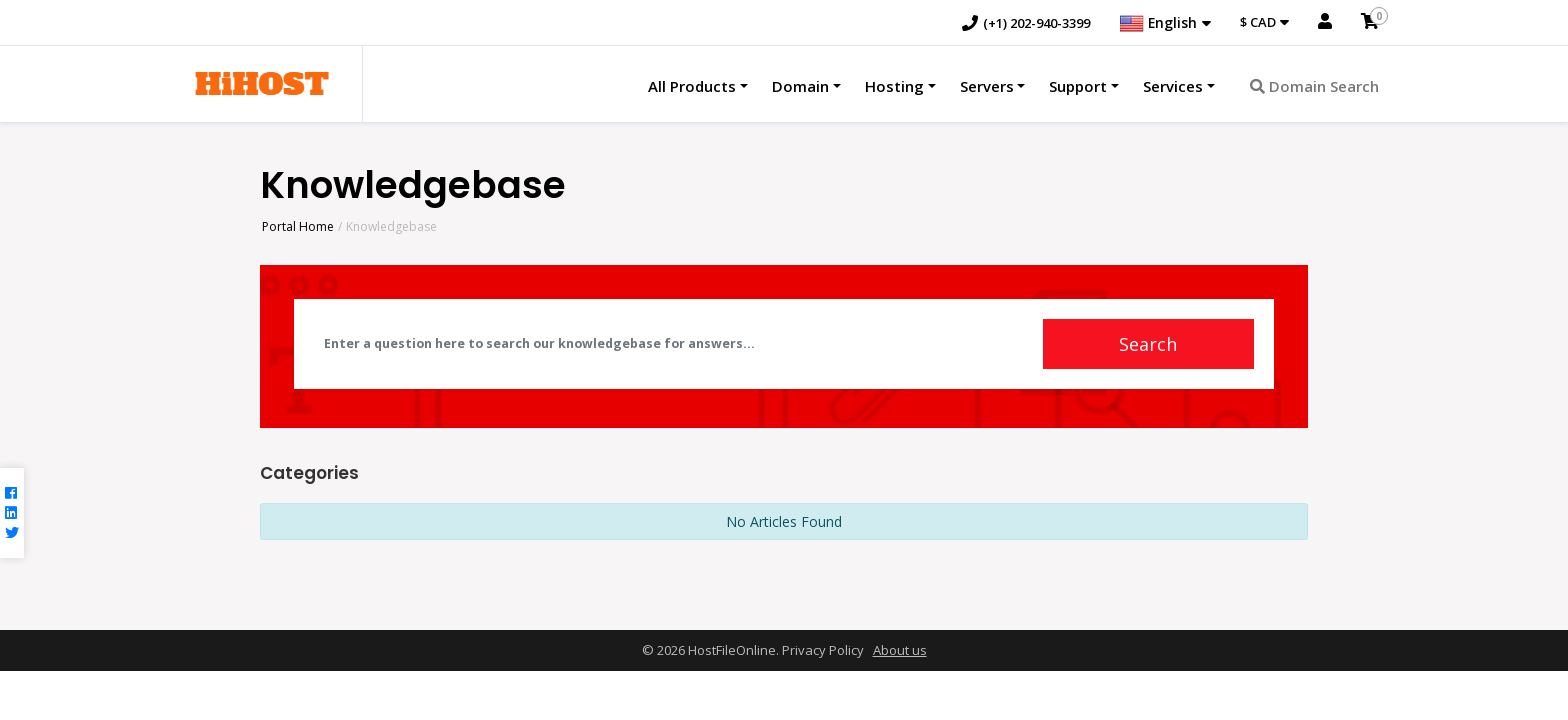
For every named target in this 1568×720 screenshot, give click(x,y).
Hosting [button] (894, 87)
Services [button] (1173, 87)
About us (900, 652)
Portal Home (298, 226)
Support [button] (1078, 87)
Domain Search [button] (1314, 87)
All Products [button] (692, 87)
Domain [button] (800, 87)
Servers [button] (987, 87)
